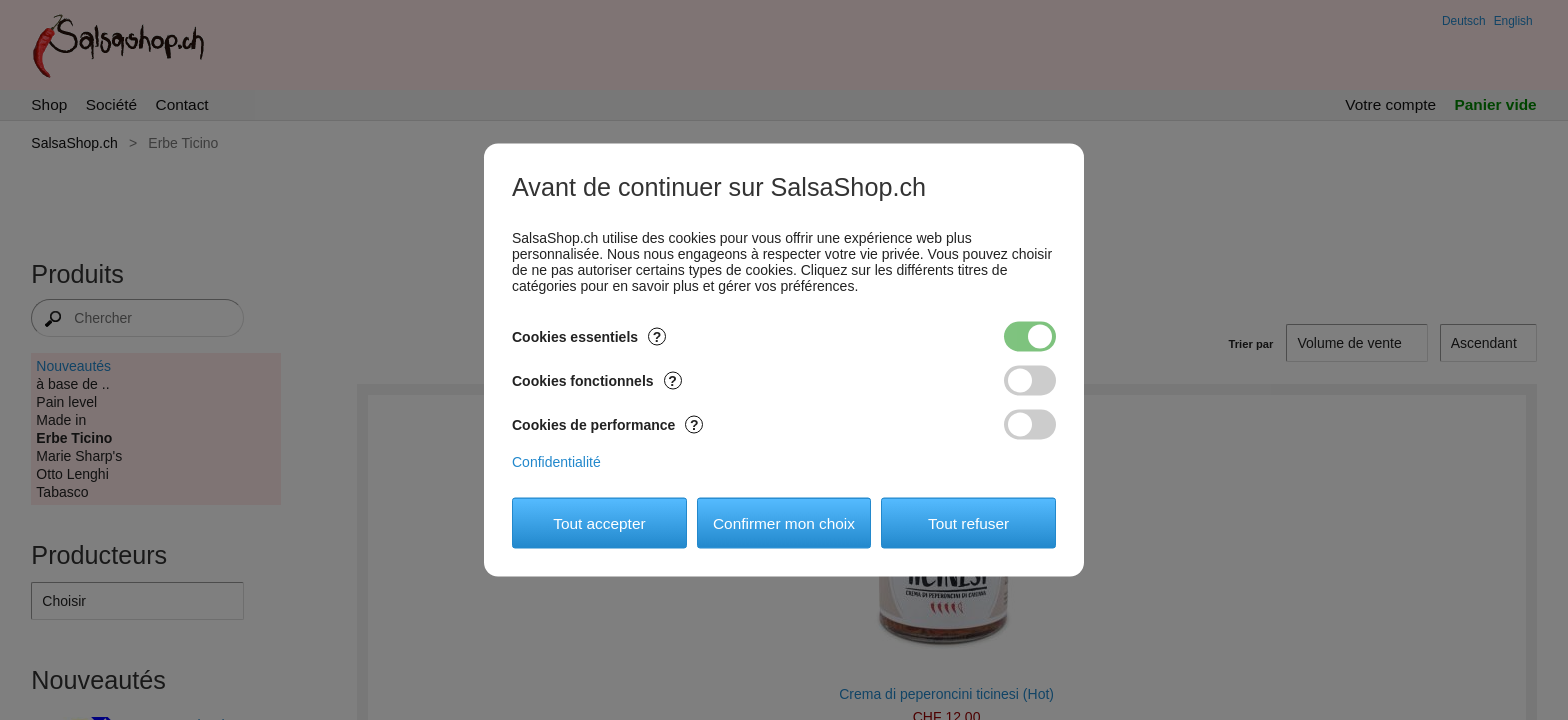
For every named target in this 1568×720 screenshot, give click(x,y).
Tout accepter (599, 522)
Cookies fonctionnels (597, 381)
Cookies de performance (607, 425)
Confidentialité (556, 462)
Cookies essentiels (589, 337)
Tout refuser (968, 522)
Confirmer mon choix (784, 522)
